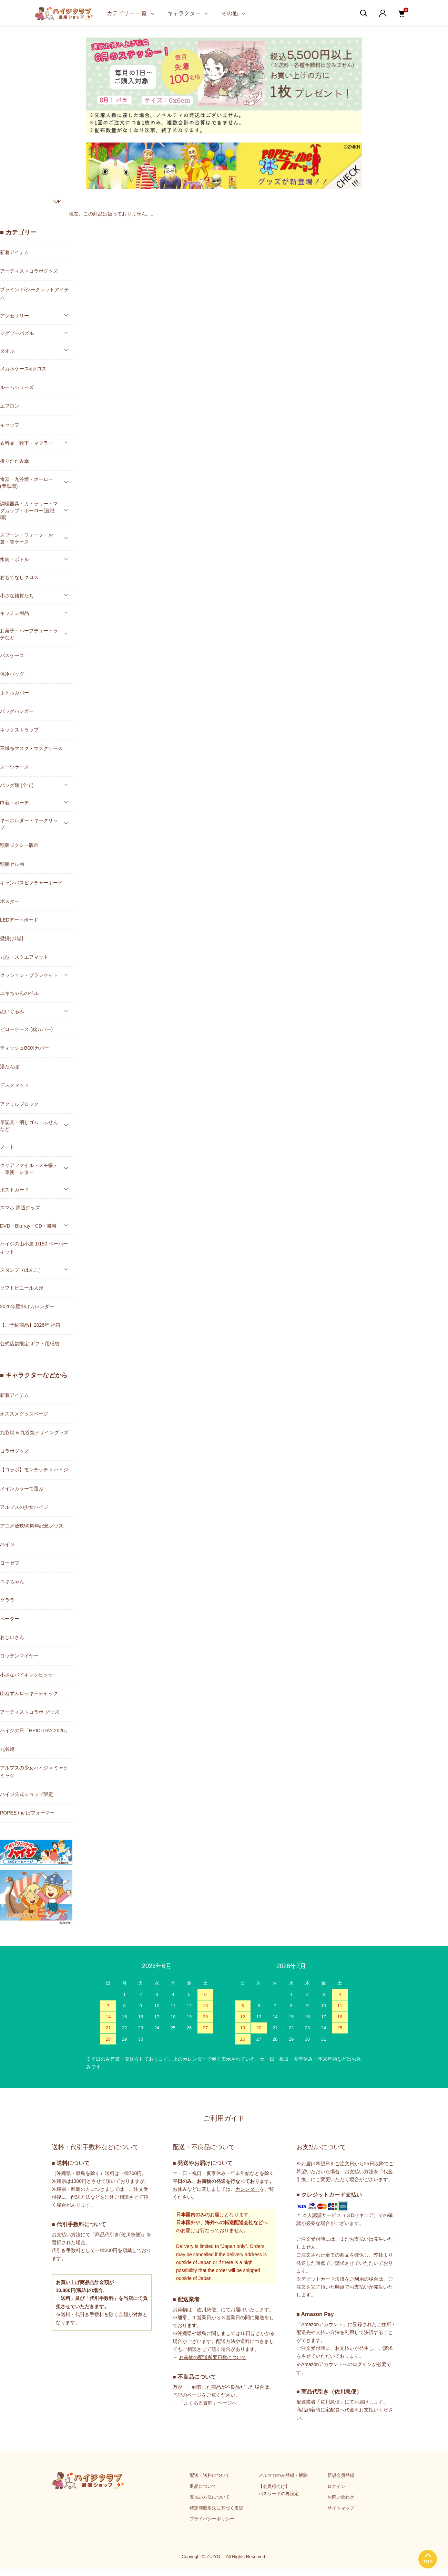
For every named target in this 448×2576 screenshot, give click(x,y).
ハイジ (7, 1544)
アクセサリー (14, 315)
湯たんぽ (9, 1066)
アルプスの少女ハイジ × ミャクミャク (34, 1771)
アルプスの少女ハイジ (24, 1507)
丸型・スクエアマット (24, 957)
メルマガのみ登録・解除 (283, 2475)
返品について (203, 2486)
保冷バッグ (12, 674)
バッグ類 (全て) (16, 785)
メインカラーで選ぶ (21, 1488)
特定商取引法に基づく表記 (216, 2508)
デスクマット (14, 1085)
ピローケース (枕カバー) (26, 1029)
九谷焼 (7, 1749)
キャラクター (184, 13)
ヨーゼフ (9, 1563)
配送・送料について (210, 2475)
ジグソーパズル (17, 333)
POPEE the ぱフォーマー (27, 1813)
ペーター (9, 1618)
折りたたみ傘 (14, 461)
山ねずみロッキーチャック (29, 1693)
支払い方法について (210, 2497)
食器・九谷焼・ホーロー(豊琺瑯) (26, 482)
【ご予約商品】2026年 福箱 (30, 1325)
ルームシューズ (17, 387)
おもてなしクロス (19, 577)
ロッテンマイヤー (19, 1656)
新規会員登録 (340, 2475)
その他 (229, 13)
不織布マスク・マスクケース (31, 748)
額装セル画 (12, 864)
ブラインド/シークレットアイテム (34, 293)
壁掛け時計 (12, 938)
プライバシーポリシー (212, 2518)
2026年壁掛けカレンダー (27, 1306)
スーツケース (14, 767)
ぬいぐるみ (12, 1011)
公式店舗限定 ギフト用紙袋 (29, 1343)
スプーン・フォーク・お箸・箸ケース (26, 538)
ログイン (336, 2486)
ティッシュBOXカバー (24, 1048)
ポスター (9, 901)
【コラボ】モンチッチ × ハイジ (34, 1469)
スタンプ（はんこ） (21, 1270)
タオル (7, 351)
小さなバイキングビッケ (26, 1675)
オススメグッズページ (24, 1414)
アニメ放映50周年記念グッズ (31, 1525)
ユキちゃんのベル (19, 993)
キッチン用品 (14, 613)
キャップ (9, 425)
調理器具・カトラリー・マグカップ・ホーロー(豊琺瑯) (29, 510)
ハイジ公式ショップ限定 (26, 1794)
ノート (7, 1147)
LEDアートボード (19, 920)
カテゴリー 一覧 (127, 13)
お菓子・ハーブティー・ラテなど (29, 634)
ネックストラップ (19, 730)
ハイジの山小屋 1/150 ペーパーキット (34, 1247)
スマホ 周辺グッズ (20, 1207)
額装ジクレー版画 (19, 845)
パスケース (12, 655)
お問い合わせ (340, 2497)
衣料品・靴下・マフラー (26, 443)
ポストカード (14, 1189)
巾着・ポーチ (14, 803)
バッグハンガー (17, 711)
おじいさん (12, 1637)
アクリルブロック (19, 1104)
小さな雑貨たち (17, 595)
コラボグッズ (14, 1451)
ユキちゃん (12, 1581)
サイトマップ (340, 2508)
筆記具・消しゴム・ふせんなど (29, 1125)
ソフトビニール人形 (21, 1288)
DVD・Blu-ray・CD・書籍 (28, 1226)
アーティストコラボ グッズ (29, 1712)
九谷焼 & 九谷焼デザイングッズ (34, 1432)
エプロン (9, 406)
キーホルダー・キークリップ (29, 824)
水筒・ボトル (14, 559)
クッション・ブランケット (29, 975)
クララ (7, 1600)
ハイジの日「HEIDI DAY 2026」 (35, 1730)
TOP (56, 201)
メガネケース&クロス (23, 368)
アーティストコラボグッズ (29, 271)
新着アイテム (14, 252)
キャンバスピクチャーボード (31, 882)
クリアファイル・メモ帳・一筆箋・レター (29, 1169)
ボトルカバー (14, 692)
